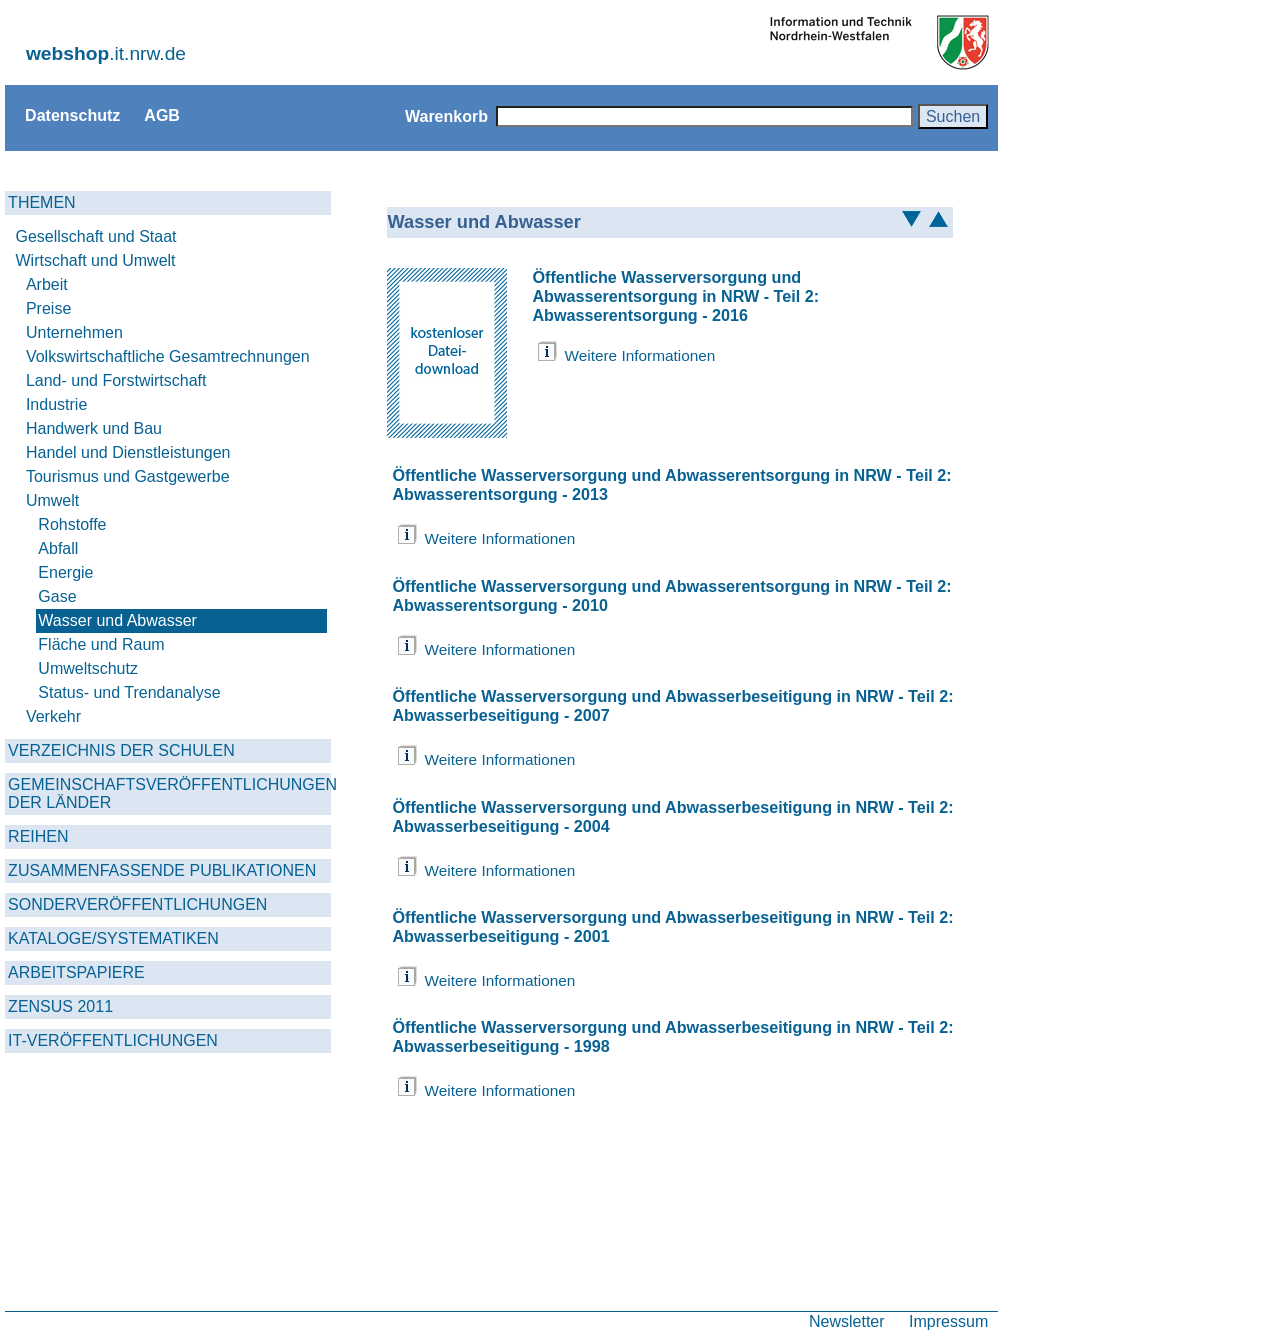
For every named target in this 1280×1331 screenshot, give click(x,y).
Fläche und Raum (101, 644)
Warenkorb (446, 116)
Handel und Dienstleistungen (128, 452)
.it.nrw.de (106, 53)
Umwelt (52, 500)
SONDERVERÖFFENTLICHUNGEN (137, 904)
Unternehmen (74, 332)
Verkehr (53, 716)
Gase (57, 596)
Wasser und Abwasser (117, 620)
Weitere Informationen (639, 355)
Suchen (953, 116)
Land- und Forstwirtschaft (116, 380)
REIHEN (38, 836)
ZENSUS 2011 (60, 1006)
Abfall (58, 548)
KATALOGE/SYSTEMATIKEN (113, 938)
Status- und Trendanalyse (129, 692)
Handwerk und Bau (94, 428)
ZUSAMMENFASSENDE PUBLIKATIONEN (162, 870)
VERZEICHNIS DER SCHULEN (121, 750)
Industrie (56, 404)
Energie (65, 572)
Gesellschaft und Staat (96, 236)
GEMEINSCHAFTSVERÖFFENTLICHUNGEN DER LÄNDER (169, 793)
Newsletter (847, 1321)
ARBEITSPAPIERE (76, 972)
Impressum (948, 1321)
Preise (48, 308)
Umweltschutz (88, 668)
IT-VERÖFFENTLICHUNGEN (113, 1040)
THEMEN (42, 202)
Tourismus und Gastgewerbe (128, 476)
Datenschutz (72, 115)
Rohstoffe (72, 524)
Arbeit (47, 284)
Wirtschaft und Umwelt (96, 260)
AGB (162, 115)
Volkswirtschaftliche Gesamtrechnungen (168, 356)
